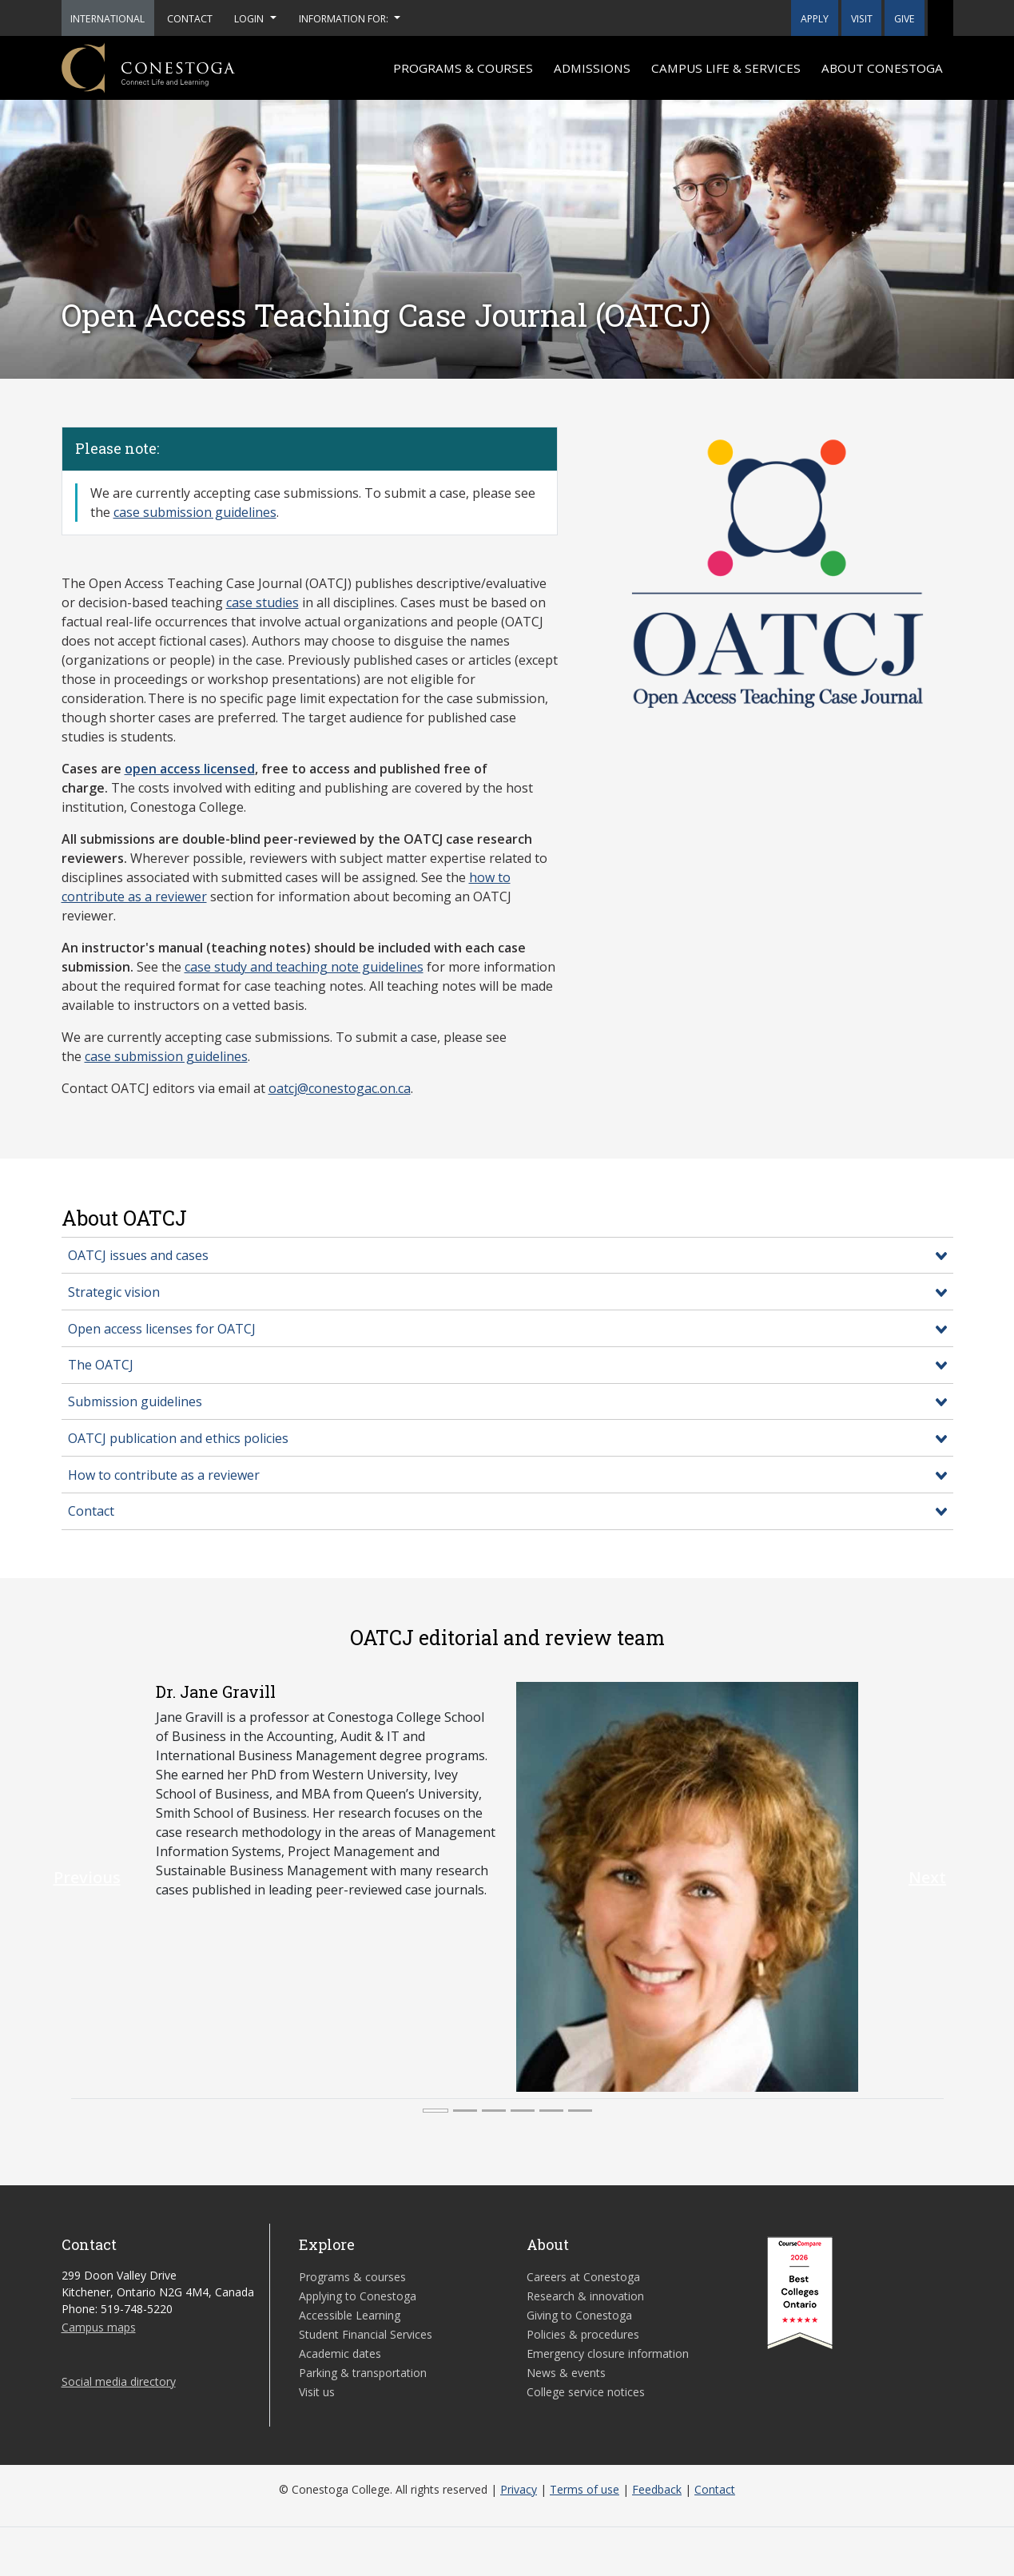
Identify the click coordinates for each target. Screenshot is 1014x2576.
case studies (262, 602)
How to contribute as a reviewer (164, 1475)
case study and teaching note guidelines (304, 967)
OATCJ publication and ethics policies (178, 1438)
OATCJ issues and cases (138, 1255)
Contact (91, 1511)
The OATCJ (100, 1364)
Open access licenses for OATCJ (162, 1329)
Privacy (518, 2489)
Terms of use (584, 2489)
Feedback (657, 2489)
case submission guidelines (194, 512)
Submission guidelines (135, 1401)
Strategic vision (114, 1292)
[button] (940, 18)
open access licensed (190, 768)
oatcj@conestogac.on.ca (339, 1088)
